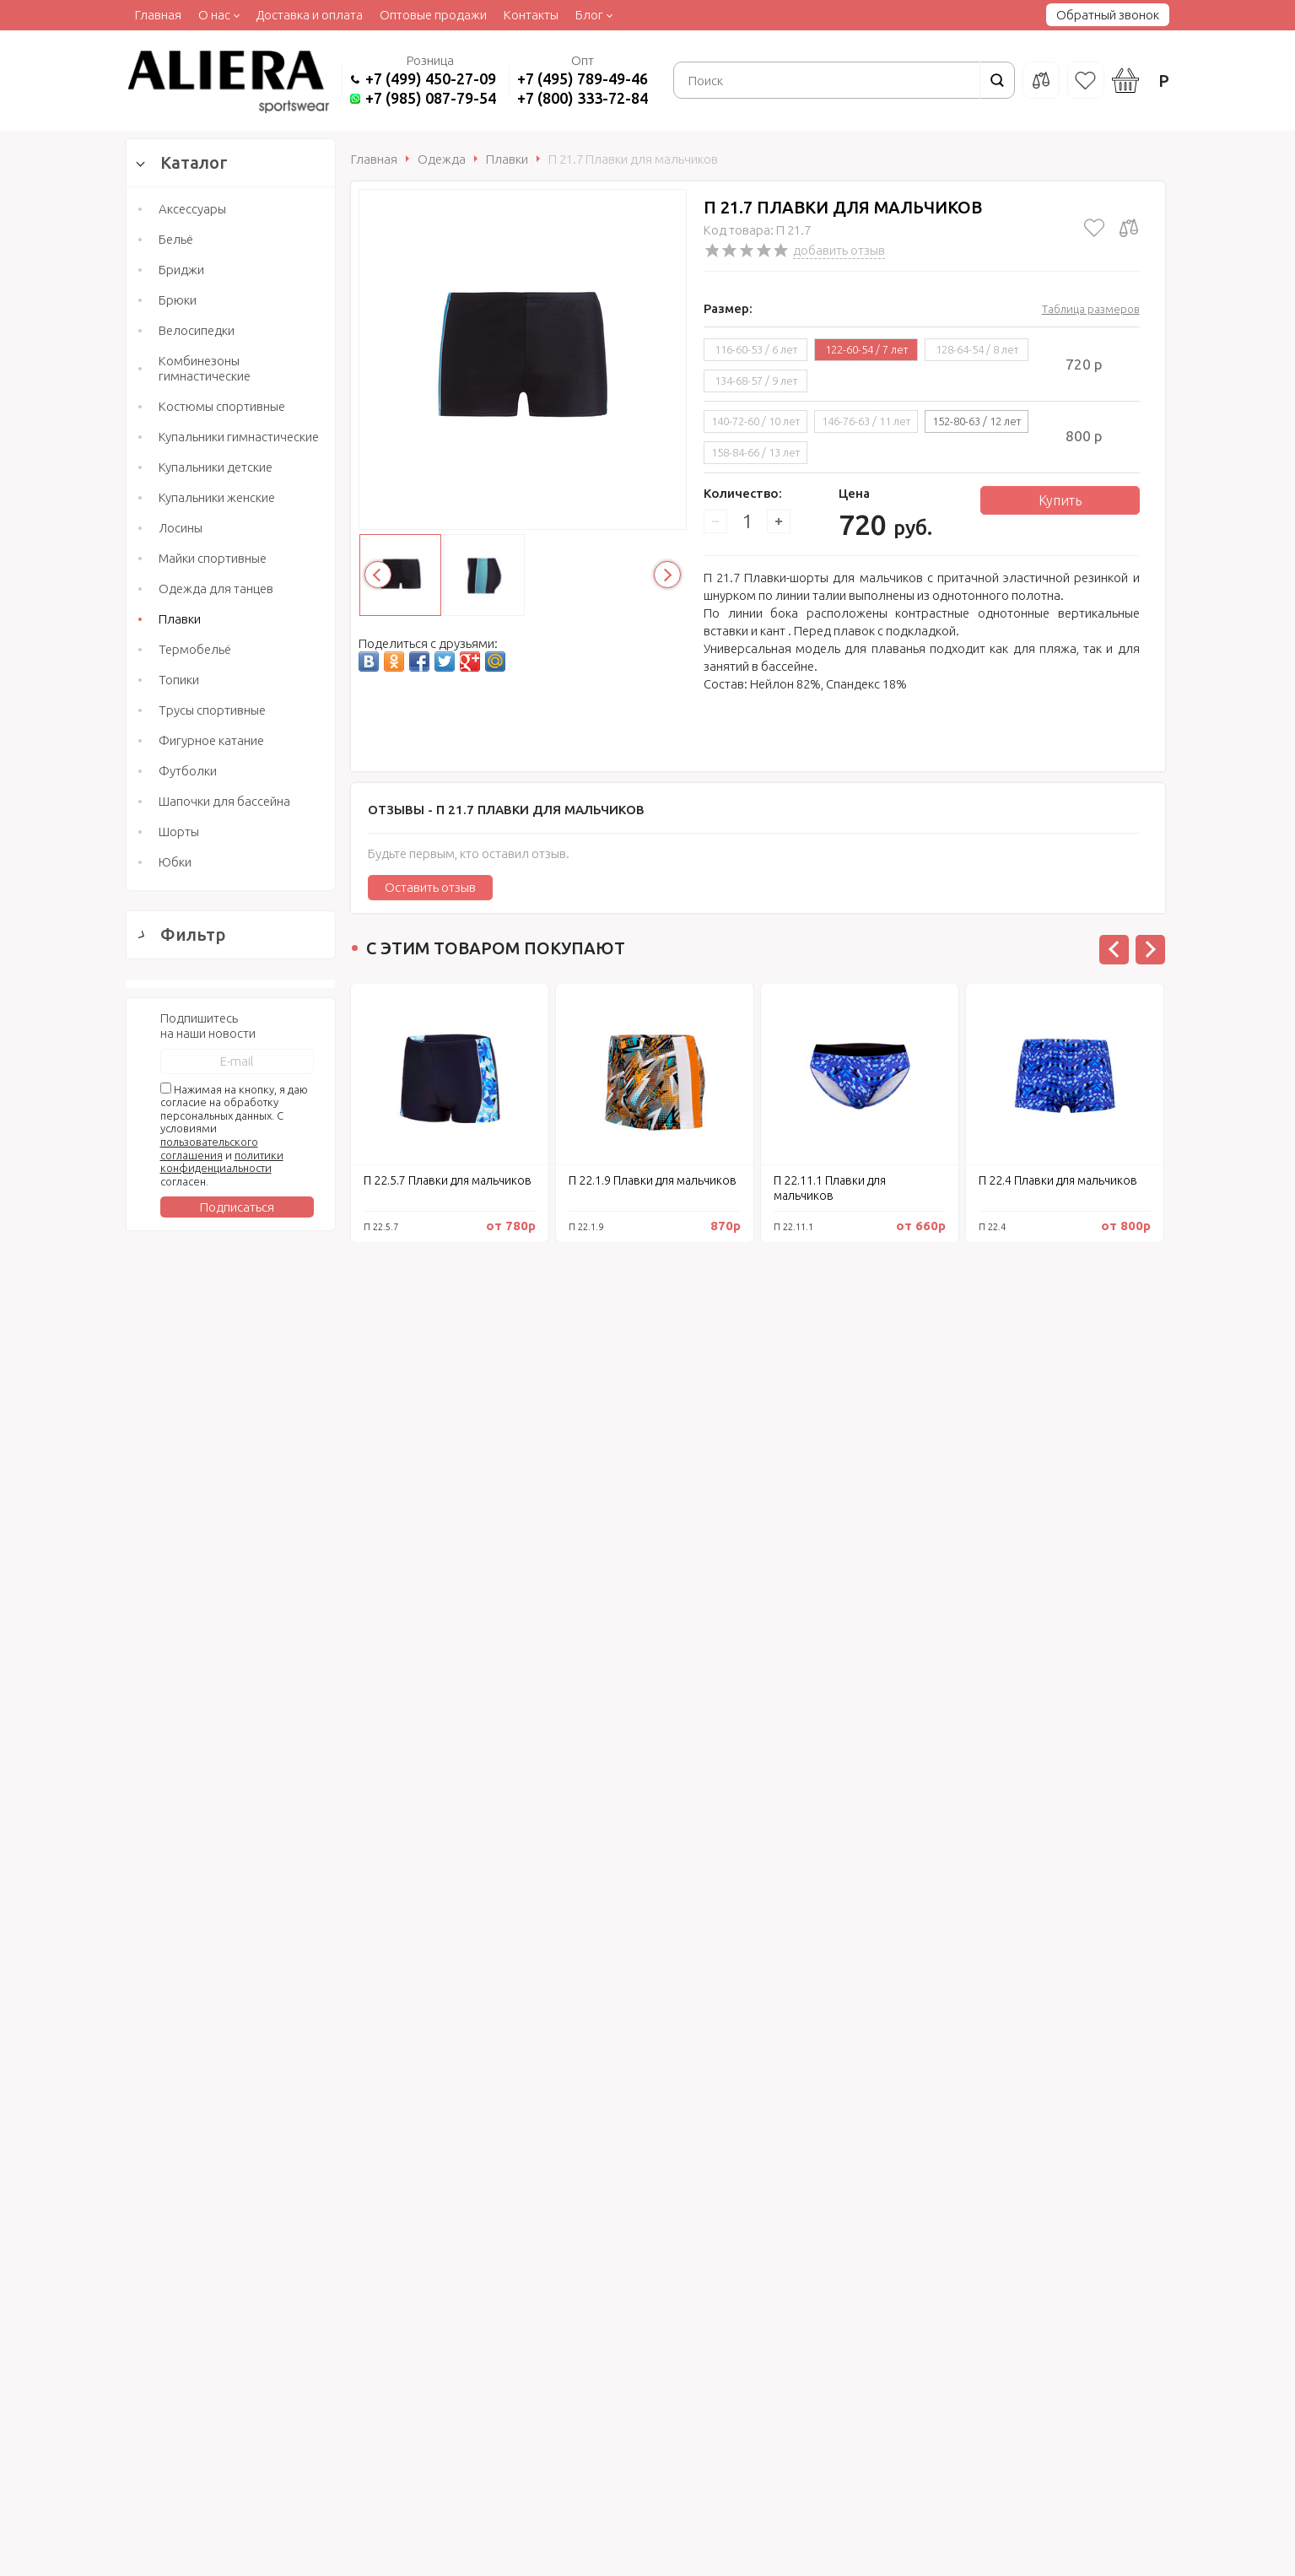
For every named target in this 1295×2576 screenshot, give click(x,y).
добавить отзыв (839, 250)
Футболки (188, 771)
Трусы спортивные (212, 710)
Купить (1060, 500)
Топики (179, 679)
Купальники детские (215, 467)
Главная (158, 15)
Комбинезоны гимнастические (205, 368)
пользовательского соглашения (209, 2099)
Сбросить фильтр (230, 1879)
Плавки (180, 619)
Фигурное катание (211, 740)
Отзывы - (506, 809)
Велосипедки (197, 330)
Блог (589, 15)
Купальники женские (217, 497)
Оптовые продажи (433, 15)
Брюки (178, 300)
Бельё (176, 239)
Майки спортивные (213, 558)
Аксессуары (192, 209)
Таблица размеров (1091, 309)
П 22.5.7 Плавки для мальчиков (447, 1180)
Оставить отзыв (430, 887)
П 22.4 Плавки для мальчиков (1058, 1180)
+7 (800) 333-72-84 (582, 97)
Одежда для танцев (216, 588)
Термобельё (195, 649)
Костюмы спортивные (222, 406)
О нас (214, 15)
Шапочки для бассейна (224, 801)
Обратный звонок (1107, 15)
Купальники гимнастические (239, 436)
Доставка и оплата (309, 15)
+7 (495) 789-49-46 (582, 78)
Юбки (175, 862)
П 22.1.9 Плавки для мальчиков (653, 1180)
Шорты (179, 831)
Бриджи (181, 269)
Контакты (531, 15)
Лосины (180, 528)
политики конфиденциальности (221, 2112)
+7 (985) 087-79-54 (430, 97)
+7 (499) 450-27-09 (430, 78)
